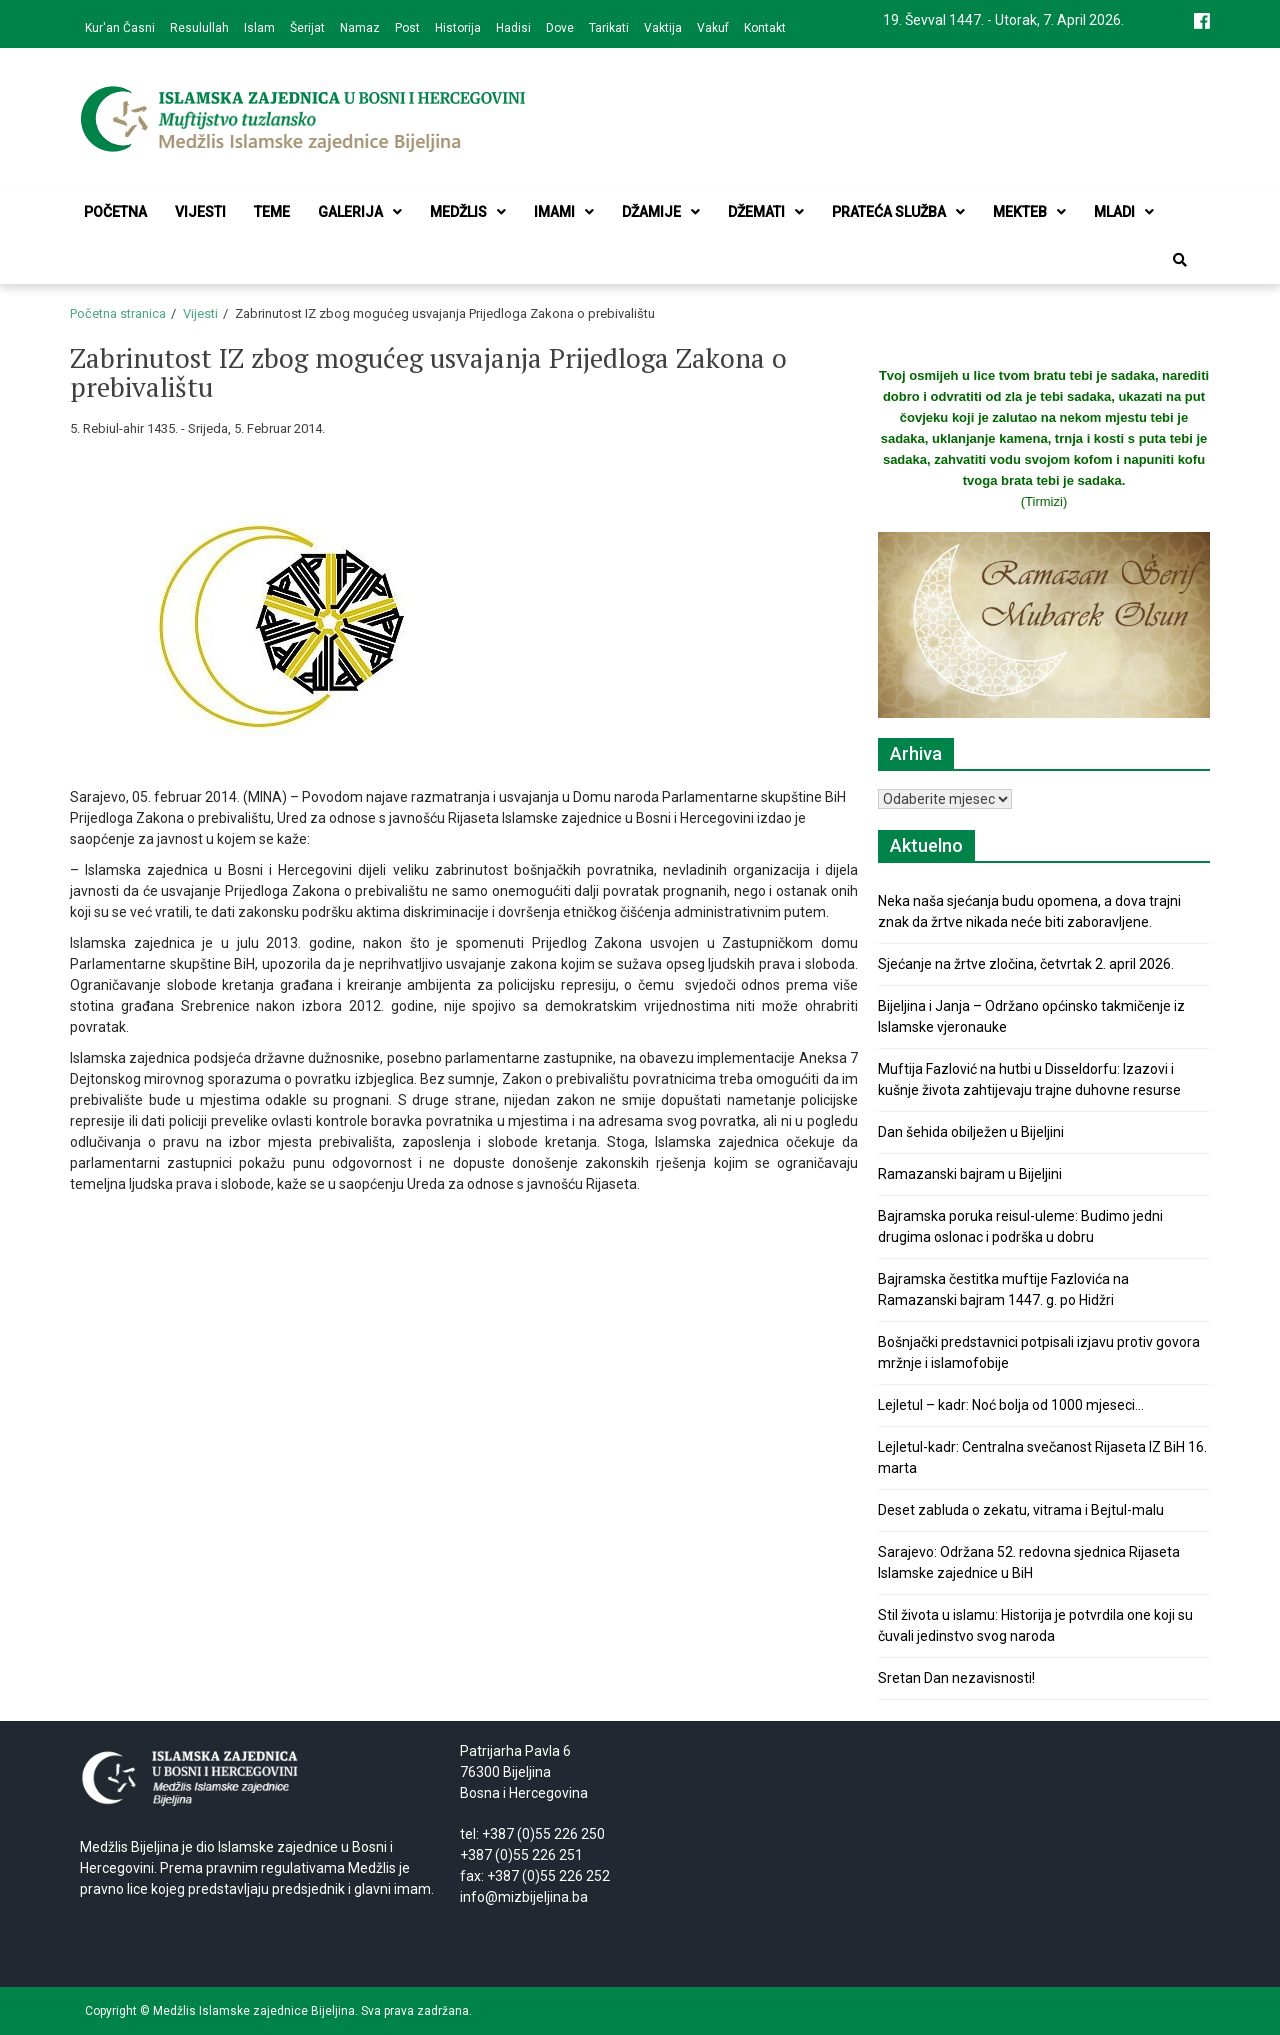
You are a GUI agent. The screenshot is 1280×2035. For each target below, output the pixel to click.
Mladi (1124, 212)
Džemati (766, 212)
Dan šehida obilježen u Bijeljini (971, 1132)
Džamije (661, 212)
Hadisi (513, 28)
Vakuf (713, 28)
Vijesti (200, 212)
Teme (272, 212)
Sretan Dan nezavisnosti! (956, 1678)
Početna (115, 212)
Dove (560, 28)
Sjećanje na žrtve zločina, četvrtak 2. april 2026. (1026, 964)
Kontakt (765, 28)
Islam (259, 28)
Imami (564, 212)
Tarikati (609, 28)
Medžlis (468, 212)
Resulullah (199, 28)
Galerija (360, 212)
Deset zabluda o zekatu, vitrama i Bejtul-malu (1021, 1510)
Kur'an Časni (120, 28)
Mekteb (1029, 212)
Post (407, 28)
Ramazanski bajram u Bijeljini (970, 1174)
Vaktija (663, 28)
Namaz (360, 28)
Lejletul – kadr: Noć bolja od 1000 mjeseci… (1011, 1405)
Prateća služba (898, 212)
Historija (458, 28)
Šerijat (307, 28)
